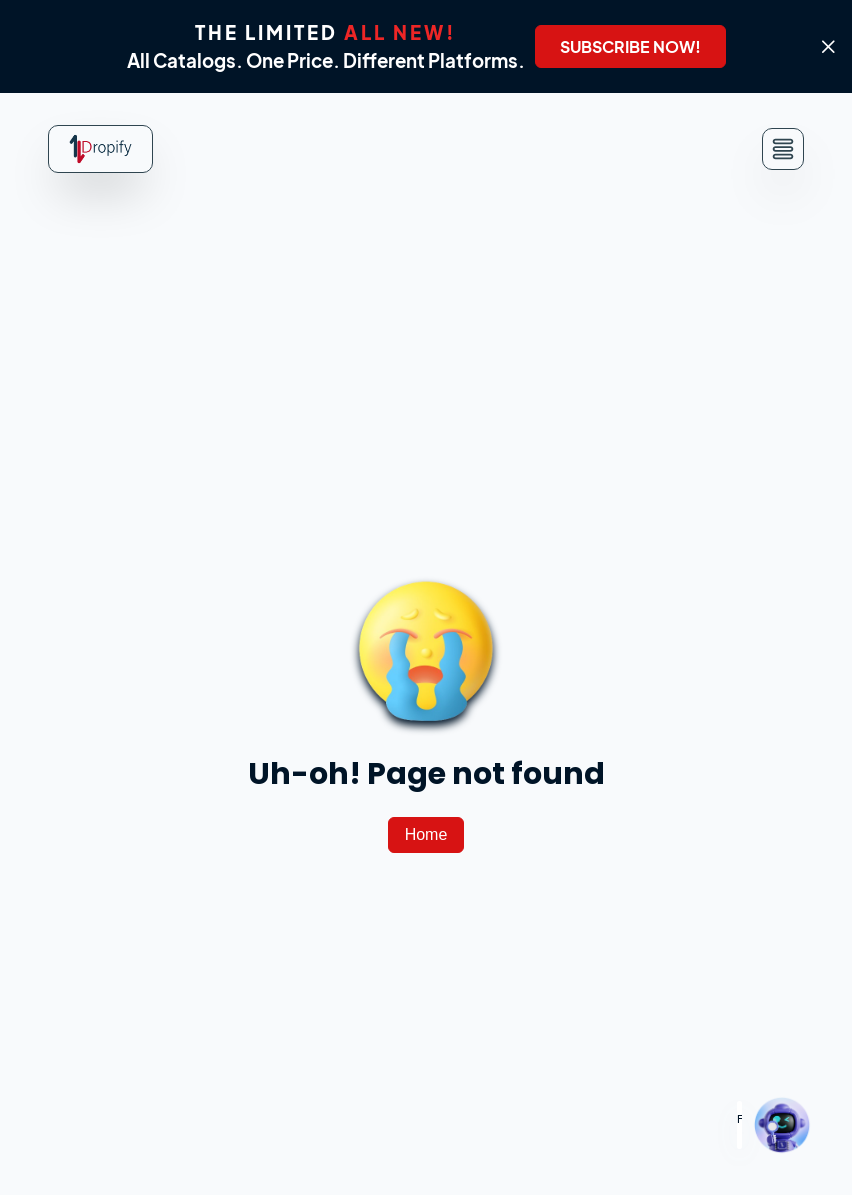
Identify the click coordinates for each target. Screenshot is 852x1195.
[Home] (426, 835)
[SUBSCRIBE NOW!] (630, 46)
